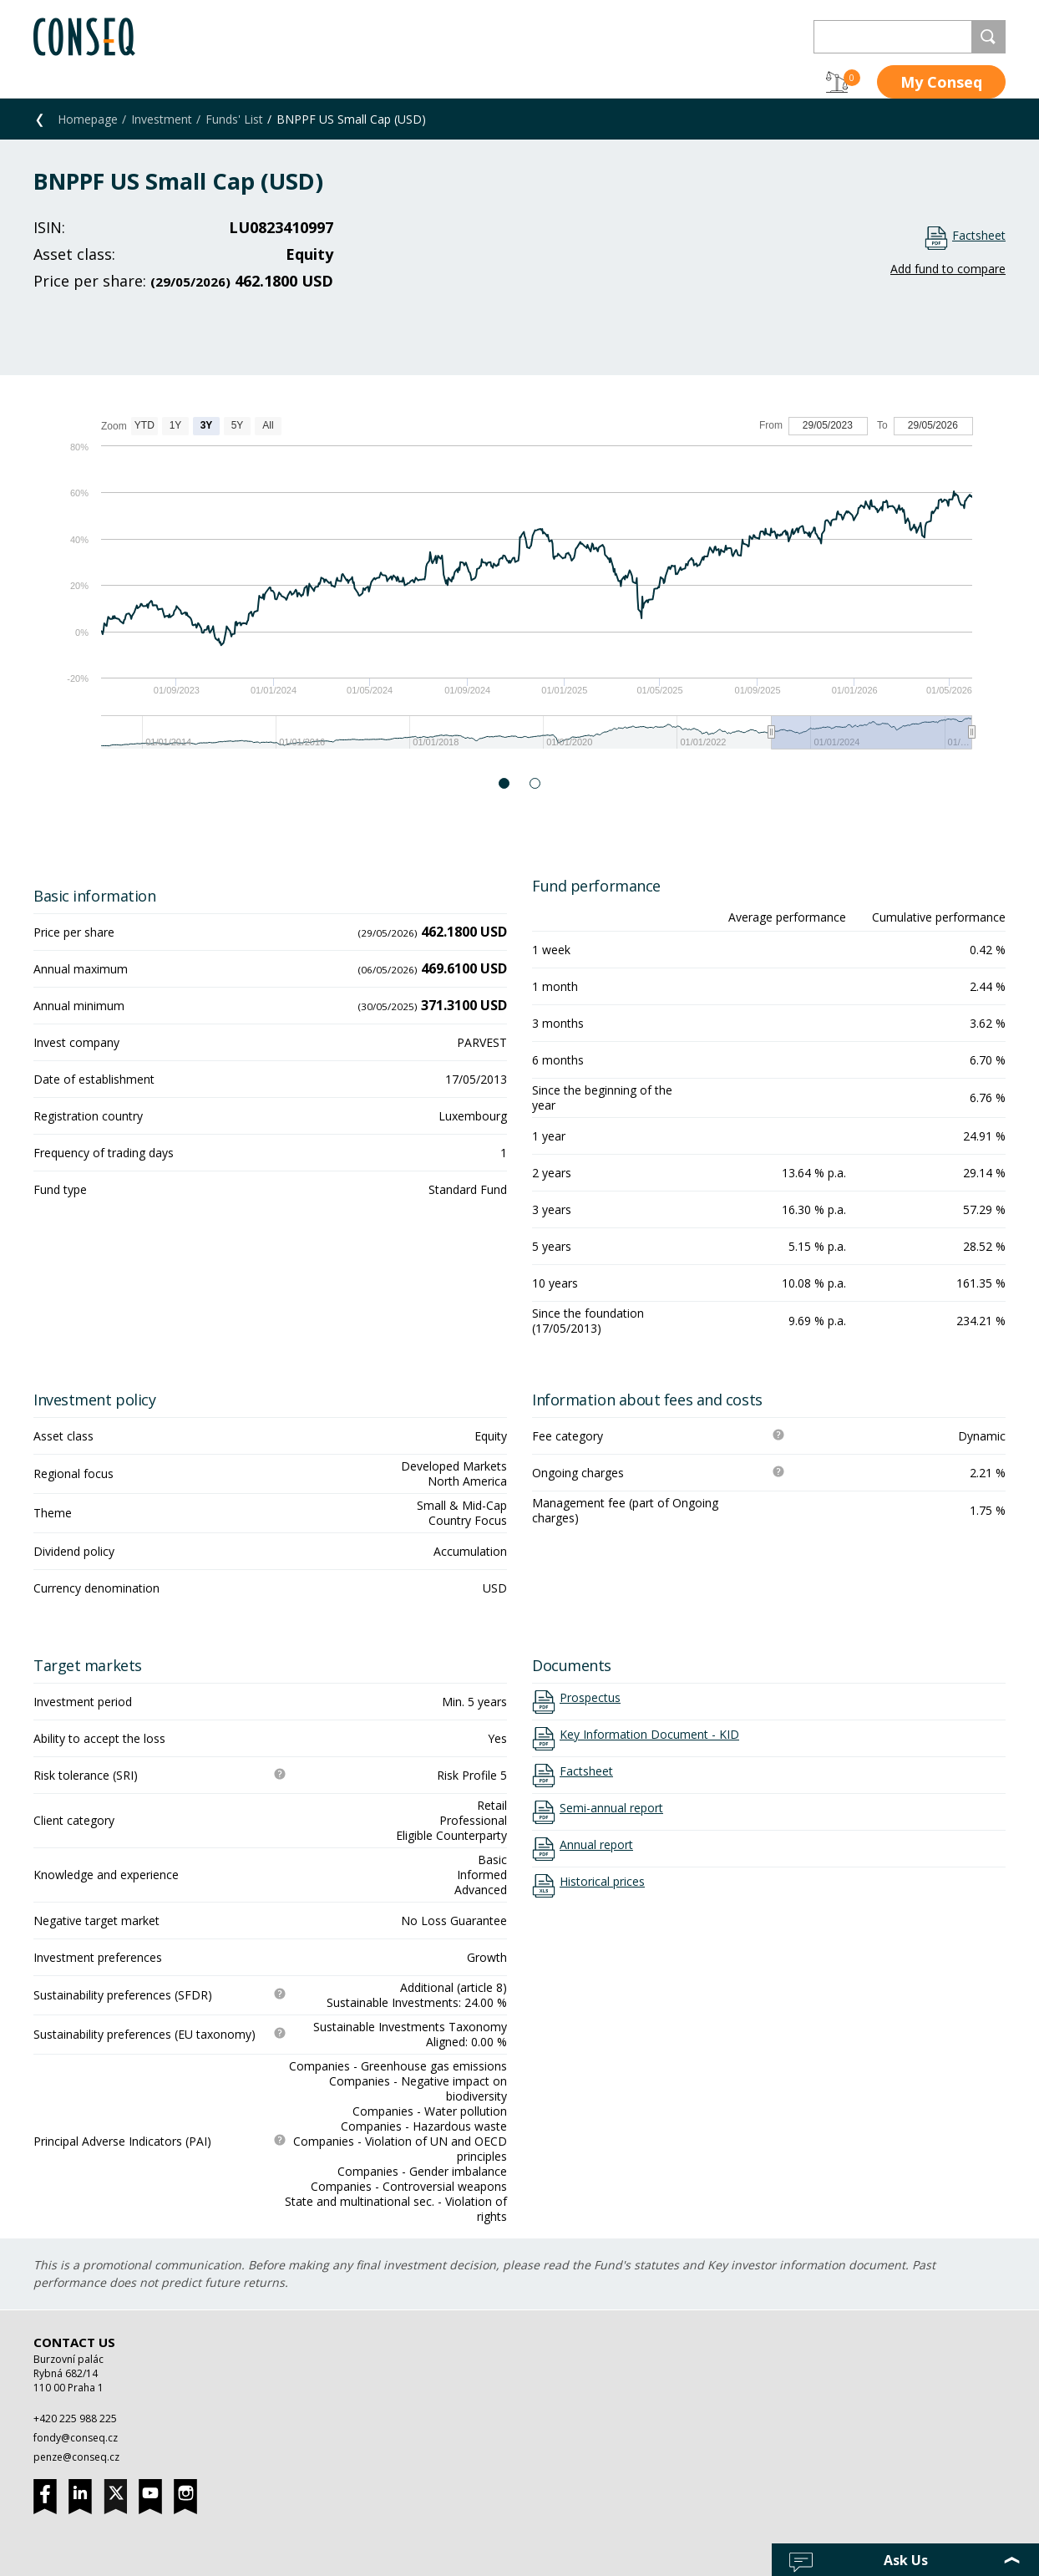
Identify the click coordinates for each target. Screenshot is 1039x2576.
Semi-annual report (611, 1808)
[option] (519, 591)
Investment (161, 119)
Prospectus (590, 1697)
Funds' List (234, 119)
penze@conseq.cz (76, 2457)
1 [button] (504, 783)
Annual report (596, 1844)
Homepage (88, 119)
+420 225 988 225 (75, 2418)
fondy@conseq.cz (75, 2438)
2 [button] (535, 783)
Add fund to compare (948, 269)
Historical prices (602, 1881)
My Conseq (941, 82)
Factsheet (979, 235)
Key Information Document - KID (649, 1734)
